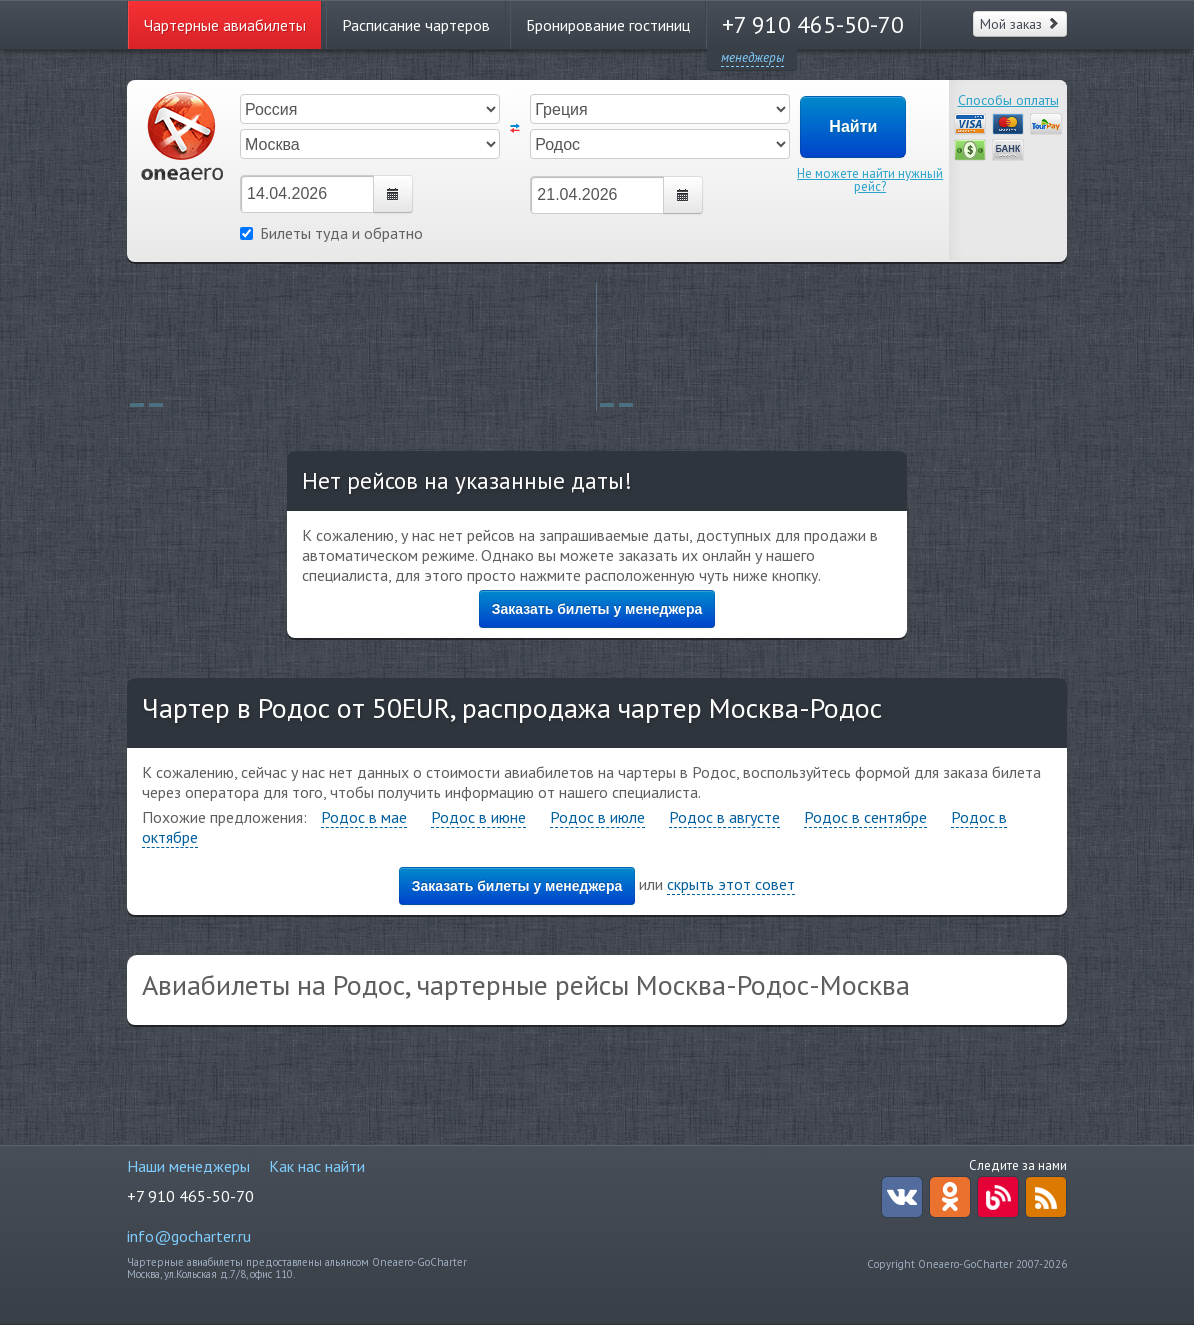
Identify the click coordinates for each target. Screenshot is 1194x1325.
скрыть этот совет (731, 884)
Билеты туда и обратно (331, 233)
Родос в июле (597, 817)
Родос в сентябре (865, 817)
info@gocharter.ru (189, 1236)
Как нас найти (317, 1166)
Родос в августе (724, 817)
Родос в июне (478, 817)
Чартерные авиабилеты (225, 25)
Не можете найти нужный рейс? (870, 180)
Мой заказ (1020, 24)
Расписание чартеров (416, 25)
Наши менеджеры (188, 1166)
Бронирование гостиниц (608, 25)
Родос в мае (364, 817)
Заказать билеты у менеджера (597, 609)
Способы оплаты (1008, 100)
